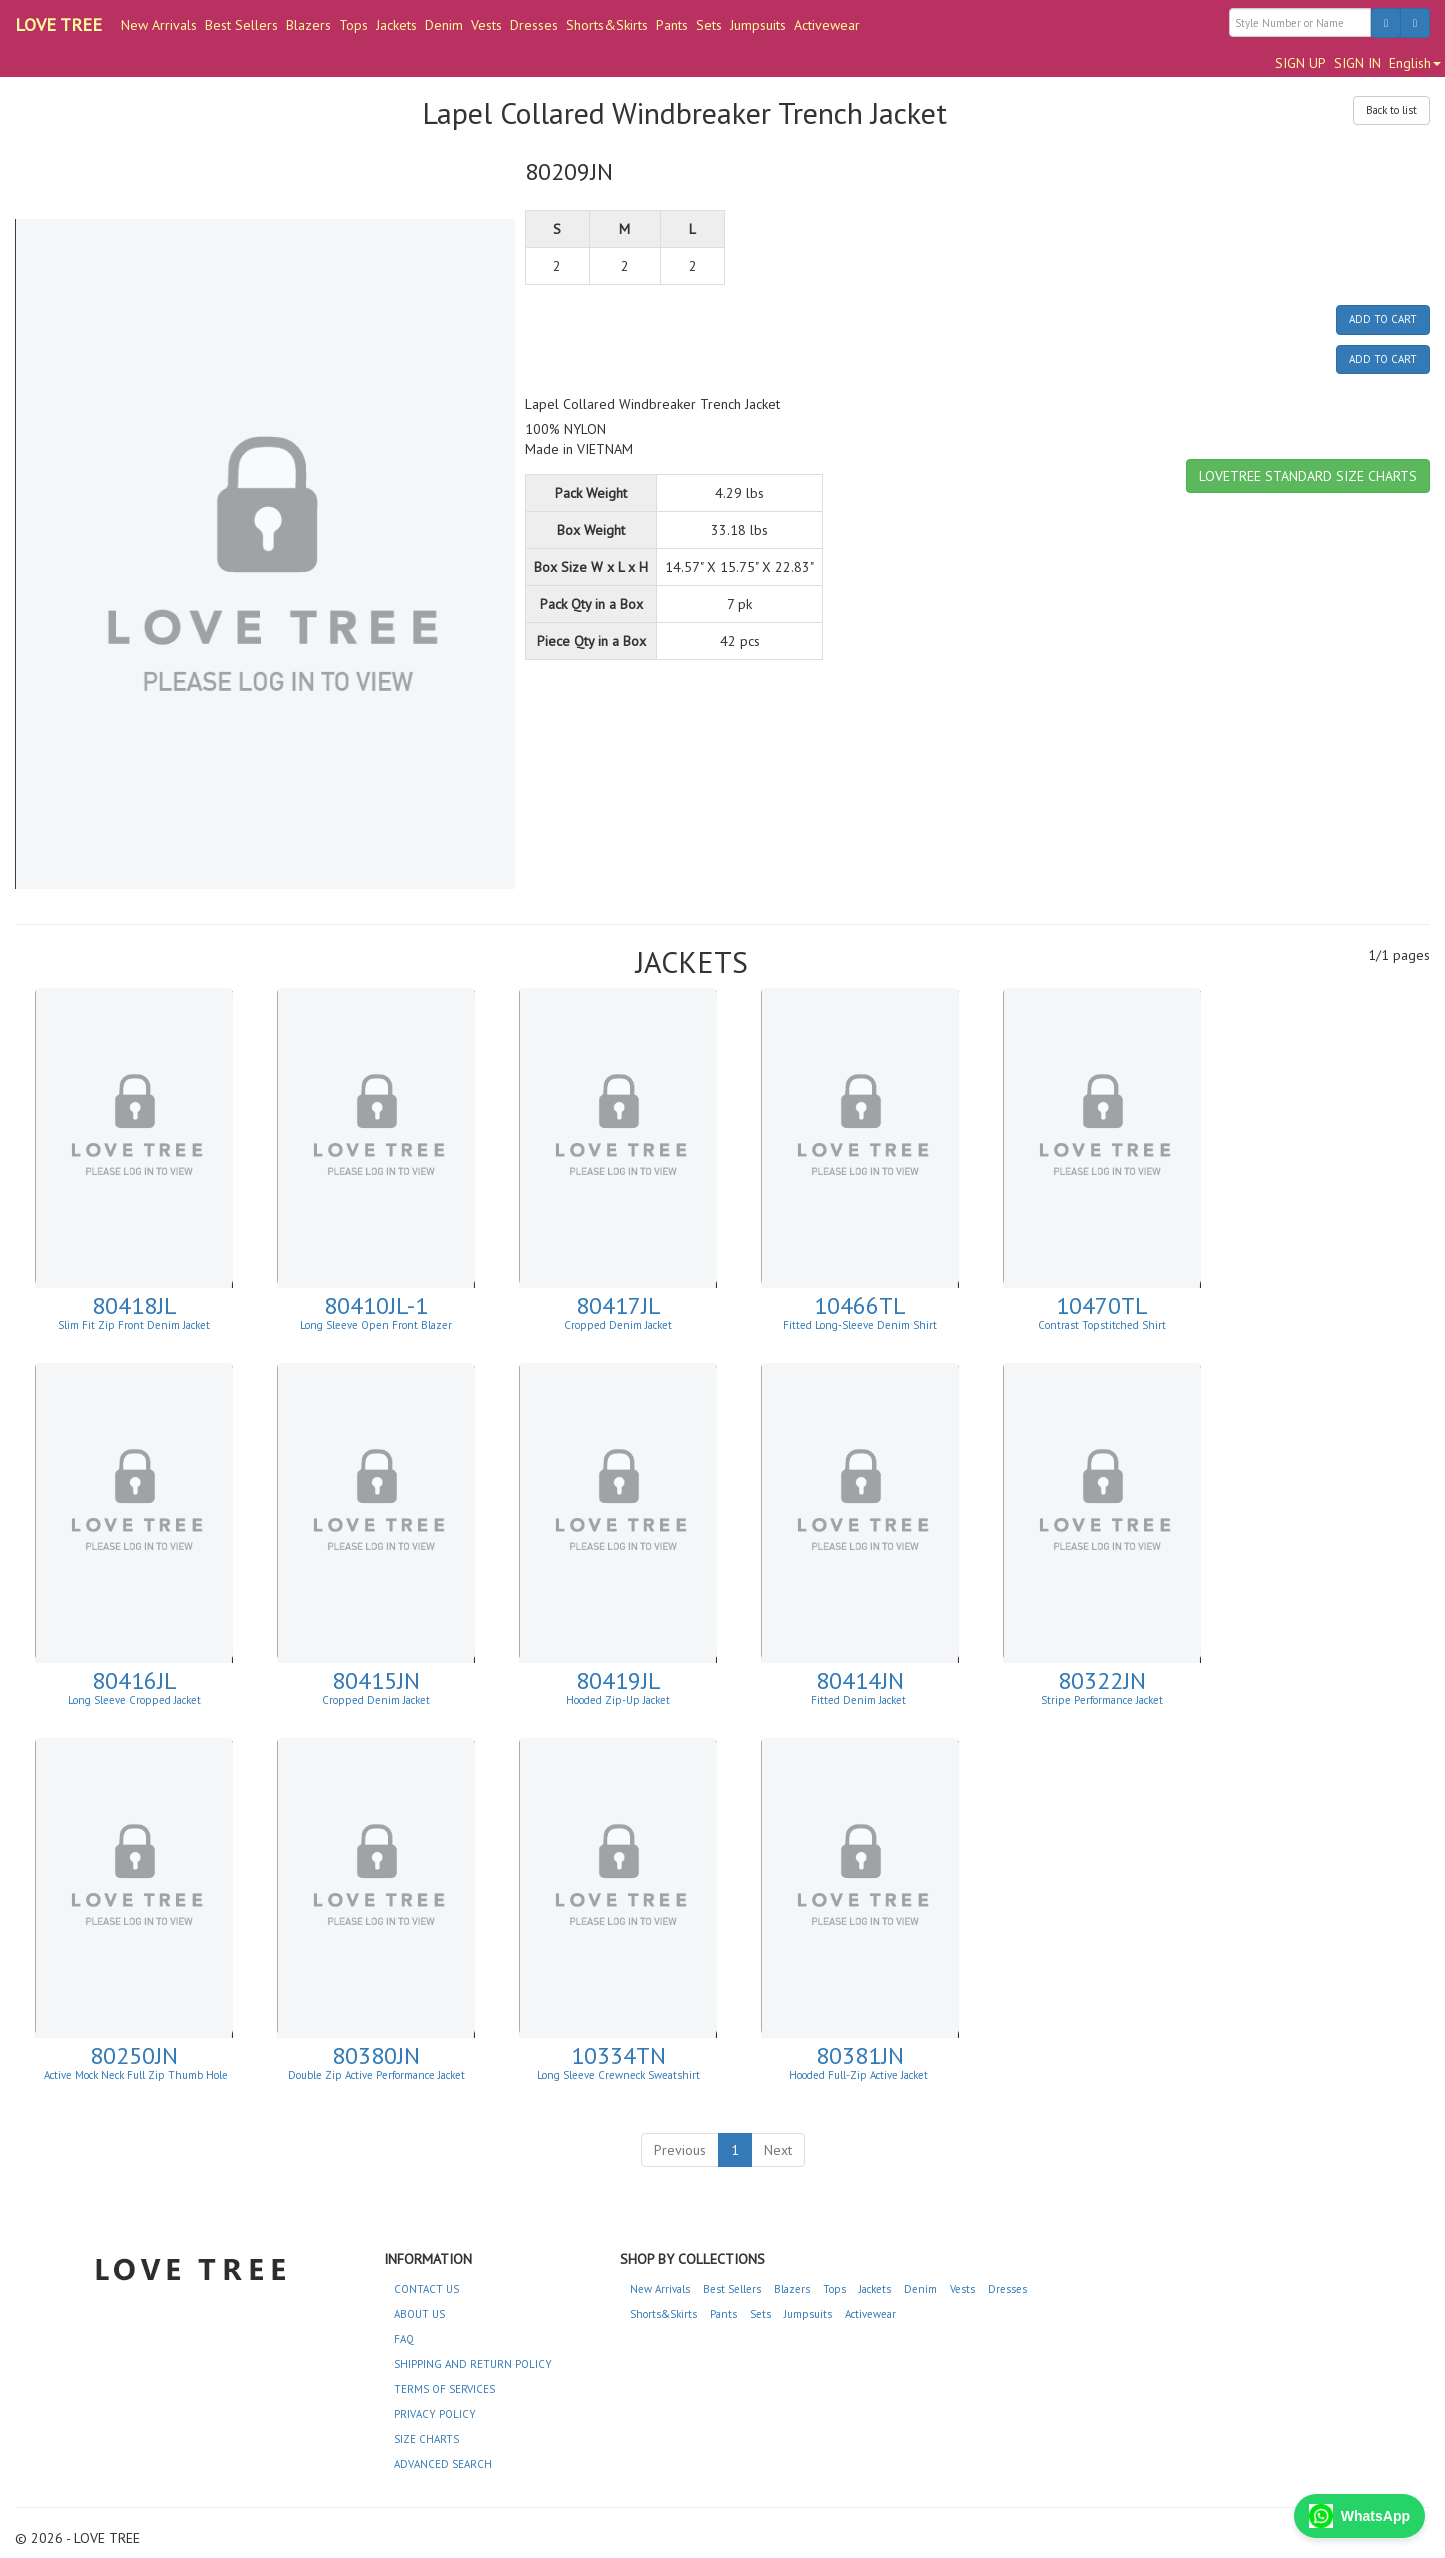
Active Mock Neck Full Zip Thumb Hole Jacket (136, 2081)
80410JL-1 (376, 1305)
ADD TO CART (1383, 319)
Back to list (1391, 110)
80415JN (376, 1680)
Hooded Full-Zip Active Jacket (860, 2075)
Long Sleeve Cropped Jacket (134, 1700)
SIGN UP (1300, 63)
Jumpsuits (758, 25)
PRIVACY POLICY (435, 2414)
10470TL (1102, 1305)
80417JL (618, 1305)
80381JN (860, 2055)
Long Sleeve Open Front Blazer (376, 1325)
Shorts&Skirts (607, 25)
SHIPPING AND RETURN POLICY (473, 2364)
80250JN (134, 2055)
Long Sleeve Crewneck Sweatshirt (618, 2075)
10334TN (618, 2055)
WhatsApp (1359, 2516)
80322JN (1102, 1680)
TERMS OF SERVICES (444, 2389)
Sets (709, 25)
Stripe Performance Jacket (1102, 1700)
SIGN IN (1357, 63)
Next (778, 2150)
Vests (486, 25)
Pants (672, 25)
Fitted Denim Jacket (860, 1700)
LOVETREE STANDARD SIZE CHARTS (1308, 476)
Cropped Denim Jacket (618, 1325)
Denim (444, 25)
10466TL (860, 1305)
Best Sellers (241, 25)
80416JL (134, 1680)
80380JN (376, 2055)
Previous (680, 2150)
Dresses (534, 25)
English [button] (1415, 63)
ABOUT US (419, 2314)
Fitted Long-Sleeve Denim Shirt (860, 1325)
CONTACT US (426, 2289)
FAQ (404, 2339)
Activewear (827, 25)
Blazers (308, 25)
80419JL (618, 1680)
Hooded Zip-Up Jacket (618, 1700)
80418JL (134, 1305)
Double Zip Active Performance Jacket (376, 2075)
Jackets (396, 25)
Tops (353, 25)
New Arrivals (159, 25)
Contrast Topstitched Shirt (1102, 1325)
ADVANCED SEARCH (443, 2464)
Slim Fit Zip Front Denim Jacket (134, 1325)
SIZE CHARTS (426, 2439)
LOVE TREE (58, 24)
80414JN (860, 1680)
